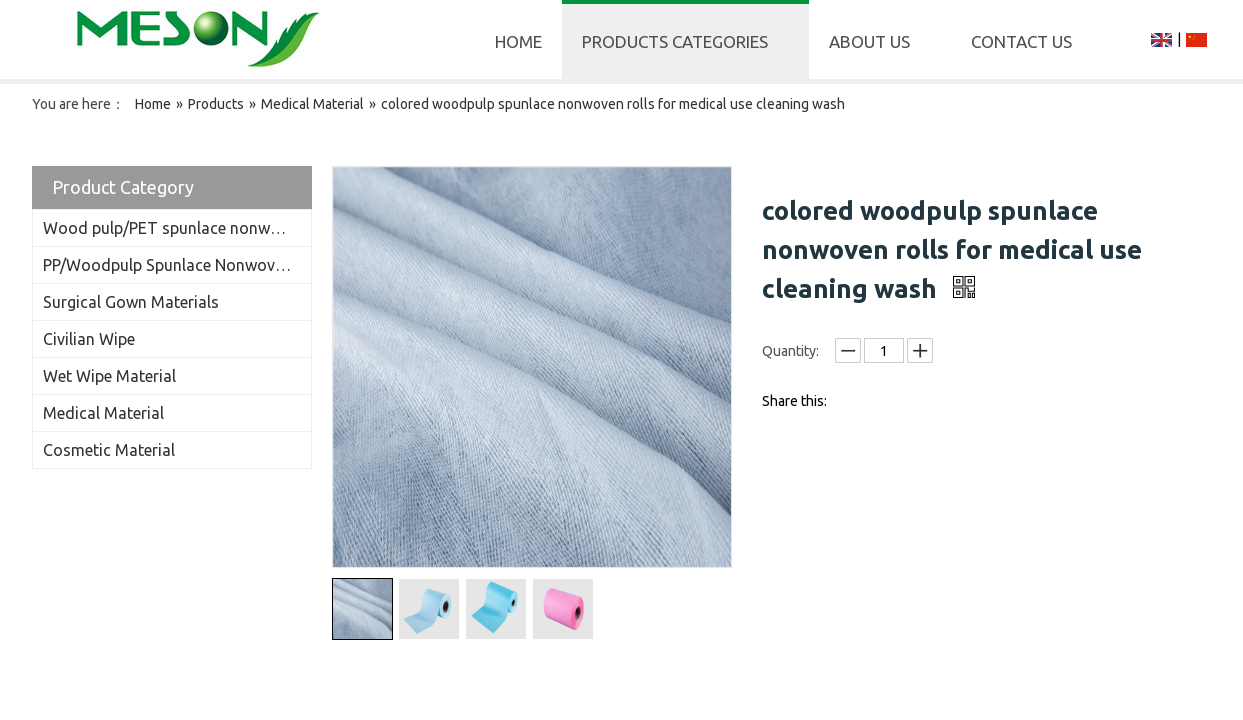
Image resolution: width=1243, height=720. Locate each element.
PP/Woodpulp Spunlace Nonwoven (167, 265)
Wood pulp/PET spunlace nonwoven (174, 228)
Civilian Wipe (89, 339)
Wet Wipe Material (109, 376)
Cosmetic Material (109, 450)
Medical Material (103, 413)
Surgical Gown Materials (131, 302)
